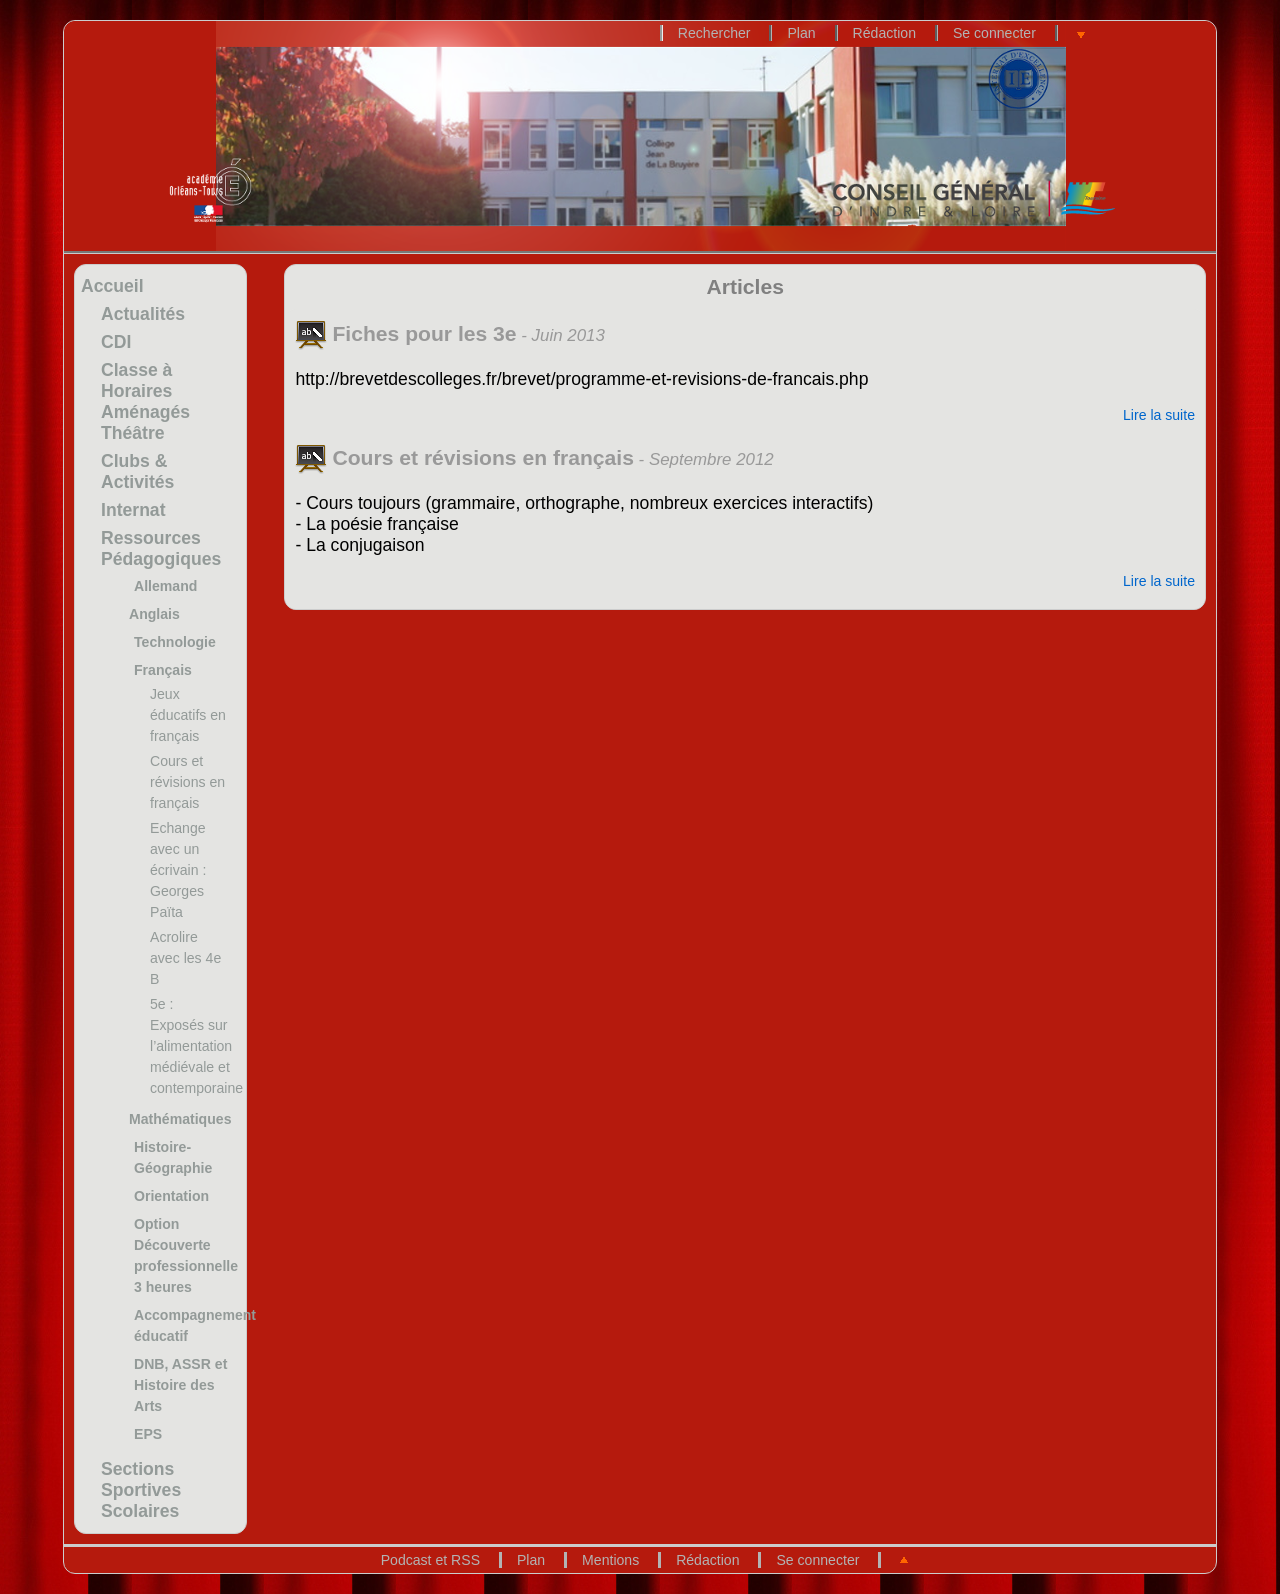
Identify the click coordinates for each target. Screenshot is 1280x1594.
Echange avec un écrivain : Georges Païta (178, 870)
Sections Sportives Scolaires (141, 1490)
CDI (116, 342)
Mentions (610, 1560)
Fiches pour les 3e (405, 333)
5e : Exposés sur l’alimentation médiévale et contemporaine (196, 1046)
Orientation (171, 1196)
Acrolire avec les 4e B (185, 958)
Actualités (143, 314)
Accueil (112, 286)
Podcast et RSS (430, 1560)
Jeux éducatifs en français (188, 715)
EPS (148, 1434)
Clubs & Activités (137, 471)
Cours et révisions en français (187, 782)
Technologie (175, 642)
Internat (133, 510)
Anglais (154, 614)
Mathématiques (180, 1119)
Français (163, 670)
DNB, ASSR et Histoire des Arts (180, 1385)
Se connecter (994, 33)
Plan (801, 33)
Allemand (165, 586)
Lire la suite (1159, 415)
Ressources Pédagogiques (161, 548)
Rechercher (714, 33)
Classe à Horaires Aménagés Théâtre (145, 401)
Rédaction (884, 33)
